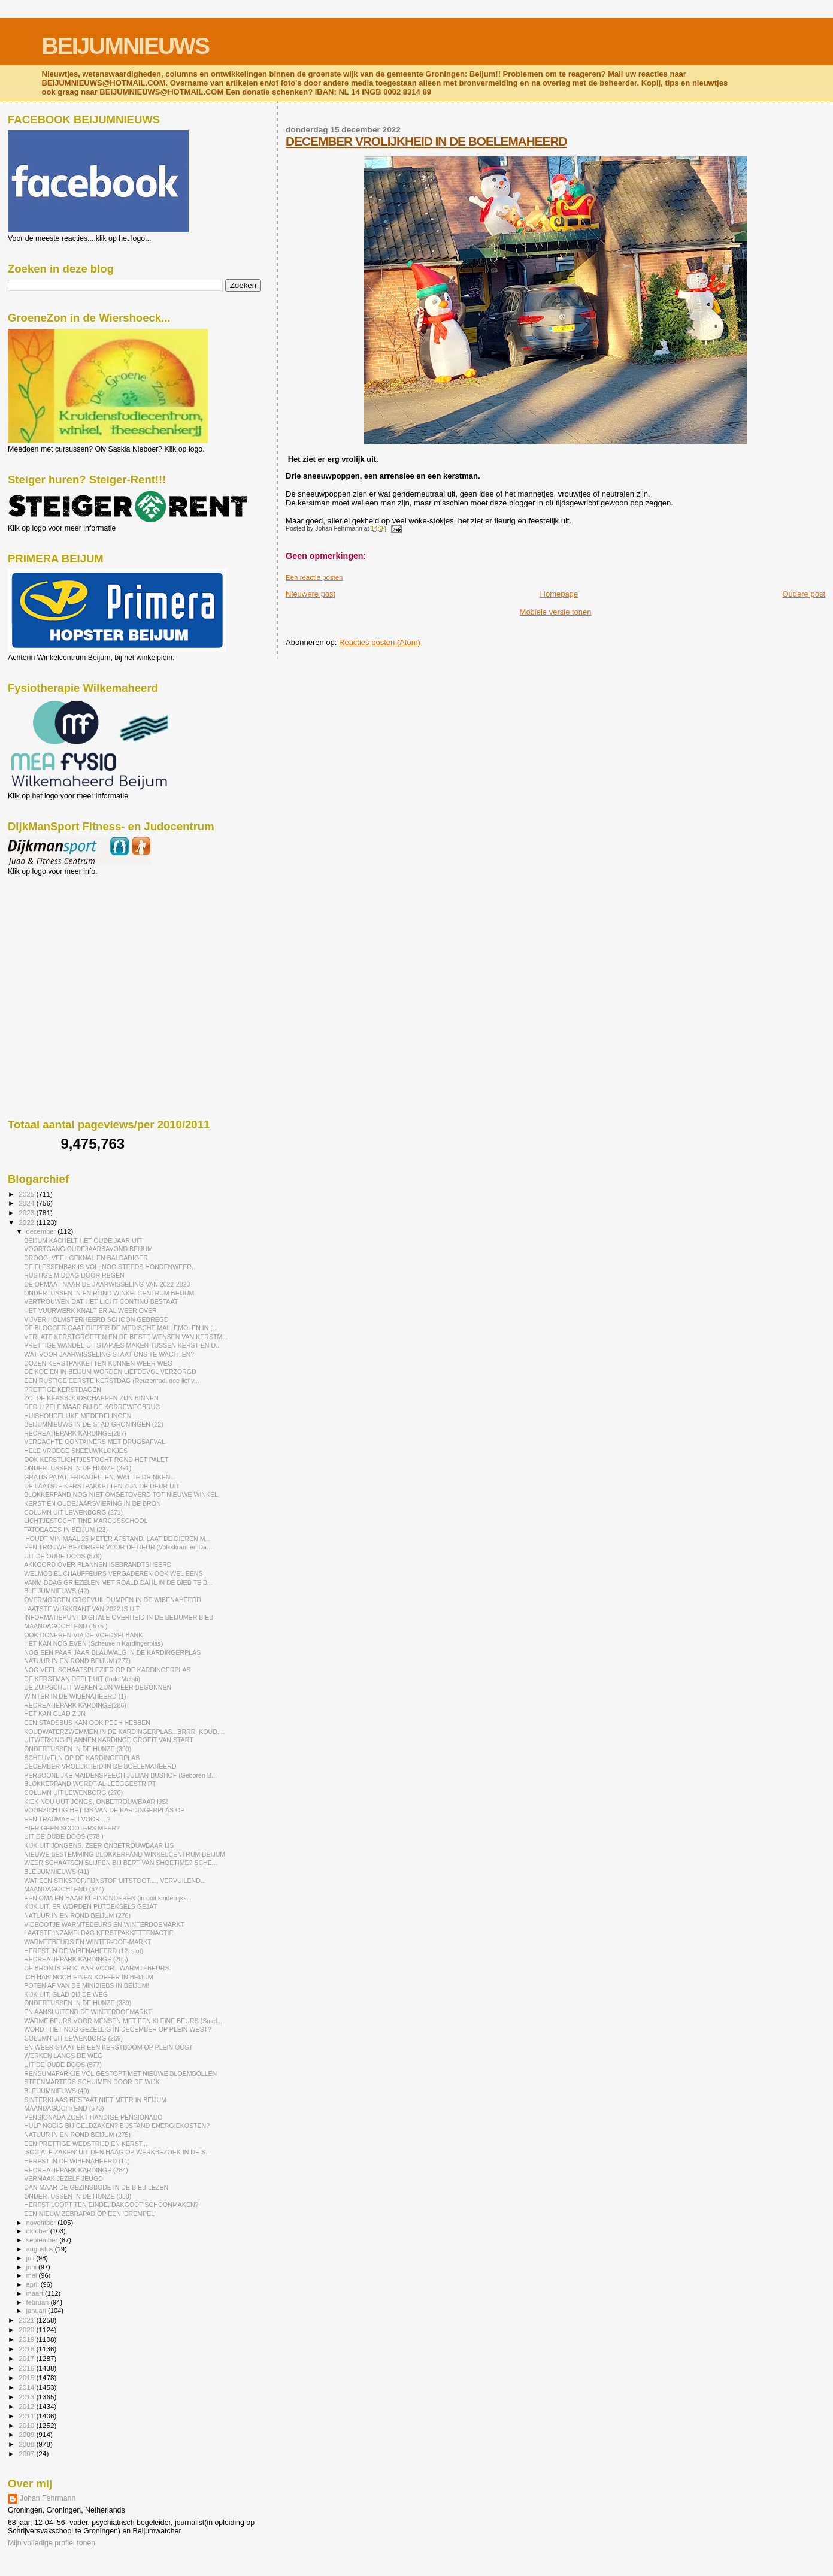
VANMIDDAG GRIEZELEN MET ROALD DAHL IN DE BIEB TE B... (118, 1582)
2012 (27, 2406)
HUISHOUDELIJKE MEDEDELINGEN (77, 1415)
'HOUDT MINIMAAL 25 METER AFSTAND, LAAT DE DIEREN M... (117, 1538)
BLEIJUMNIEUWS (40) (56, 2090)
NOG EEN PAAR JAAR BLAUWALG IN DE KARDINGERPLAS (112, 1652)
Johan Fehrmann (47, 2498)
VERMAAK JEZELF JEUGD (63, 2178)
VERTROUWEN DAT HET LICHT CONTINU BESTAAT (101, 1301)
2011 (27, 2416)
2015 (27, 2377)
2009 (27, 2434)
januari (37, 2310)
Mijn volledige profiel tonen (51, 2543)
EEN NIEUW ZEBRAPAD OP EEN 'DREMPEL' (90, 2213)
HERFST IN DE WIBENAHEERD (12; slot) (83, 1950)
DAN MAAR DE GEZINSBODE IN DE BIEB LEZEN (96, 2187)
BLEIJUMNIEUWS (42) (56, 1590)
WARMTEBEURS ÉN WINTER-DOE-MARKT (87, 1941)
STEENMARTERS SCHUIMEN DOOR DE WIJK (92, 2081)
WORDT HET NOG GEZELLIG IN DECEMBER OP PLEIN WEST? (117, 2029)
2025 (27, 1194)
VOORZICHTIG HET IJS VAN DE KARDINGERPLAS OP (104, 1810)
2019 (27, 2339)
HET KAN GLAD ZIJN (55, 1713)
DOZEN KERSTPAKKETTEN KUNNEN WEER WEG (98, 1363)
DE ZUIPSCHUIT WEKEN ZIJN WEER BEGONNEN (97, 1687)
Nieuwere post (310, 593)
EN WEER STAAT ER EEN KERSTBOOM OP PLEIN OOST (108, 2047)
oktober (38, 2231)
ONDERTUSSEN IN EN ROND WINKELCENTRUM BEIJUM (109, 1293)
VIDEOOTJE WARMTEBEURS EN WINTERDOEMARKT (104, 1924)
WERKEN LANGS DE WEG (63, 2055)
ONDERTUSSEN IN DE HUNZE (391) (77, 1468)
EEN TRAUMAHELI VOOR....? (67, 1819)
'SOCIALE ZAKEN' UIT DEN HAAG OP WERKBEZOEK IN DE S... (117, 2152)
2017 (27, 2358)
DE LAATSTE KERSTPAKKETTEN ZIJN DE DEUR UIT (102, 1486)
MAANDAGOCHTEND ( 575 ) (65, 1626)
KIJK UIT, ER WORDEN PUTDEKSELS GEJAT (90, 1906)
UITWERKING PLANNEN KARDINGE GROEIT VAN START (108, 1739)
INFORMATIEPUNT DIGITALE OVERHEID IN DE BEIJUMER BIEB (118, 1617)
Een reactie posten (314, 577)
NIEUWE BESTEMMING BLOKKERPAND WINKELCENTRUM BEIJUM (124, 1854)
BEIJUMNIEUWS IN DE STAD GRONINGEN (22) (93, 1424)
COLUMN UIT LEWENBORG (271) (73, 1512)
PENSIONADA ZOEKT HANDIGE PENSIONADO (93, 2117)
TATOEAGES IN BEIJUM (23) (66, 1529)
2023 (27, 1212)
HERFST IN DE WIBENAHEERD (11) (77, 2161)
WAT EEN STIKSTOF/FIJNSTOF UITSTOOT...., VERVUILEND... (114, 1880)
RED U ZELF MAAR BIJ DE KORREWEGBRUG (92, 1406)
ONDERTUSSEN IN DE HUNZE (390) (77, 1748)
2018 (27, 2349)
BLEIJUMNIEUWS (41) (56, 1871)
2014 (27, 2387)
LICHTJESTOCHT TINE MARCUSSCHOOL (85, 1520)
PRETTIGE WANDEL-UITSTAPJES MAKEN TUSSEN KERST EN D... (122, 1345)
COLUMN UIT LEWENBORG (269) (73, 2038)
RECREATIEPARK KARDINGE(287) (75, 1433)
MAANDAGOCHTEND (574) (64, 1889)
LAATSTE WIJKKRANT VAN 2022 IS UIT (82, 1608)
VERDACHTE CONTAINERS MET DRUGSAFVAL (94, 1441)
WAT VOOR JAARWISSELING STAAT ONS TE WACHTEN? (109, 1354)
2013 (27, 2397)
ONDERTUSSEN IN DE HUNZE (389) (77, 2002)
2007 (27, 2453)
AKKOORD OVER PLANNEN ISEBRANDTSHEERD (97, 1564)
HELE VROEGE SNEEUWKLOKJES (76, 1450)
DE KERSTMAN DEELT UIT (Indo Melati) (82, 1678)
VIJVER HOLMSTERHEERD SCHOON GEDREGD (96, 1319)
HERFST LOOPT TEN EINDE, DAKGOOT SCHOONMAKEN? (111, 2204)
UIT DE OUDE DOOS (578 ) (64, 1836)
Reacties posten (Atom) (379, 642)
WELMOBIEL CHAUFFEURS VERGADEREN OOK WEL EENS (113, 1573)
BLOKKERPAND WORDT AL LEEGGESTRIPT (90, 1783)
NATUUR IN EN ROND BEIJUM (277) (77, 1660)
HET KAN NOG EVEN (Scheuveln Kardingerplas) (93, 1643)
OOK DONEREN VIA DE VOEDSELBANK (83, 1635)
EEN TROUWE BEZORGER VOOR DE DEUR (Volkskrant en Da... (118, 1547)
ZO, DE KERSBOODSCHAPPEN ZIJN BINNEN (91, 1397)
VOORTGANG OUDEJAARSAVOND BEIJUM (88, 1248)
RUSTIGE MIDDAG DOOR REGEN (74, 1275)
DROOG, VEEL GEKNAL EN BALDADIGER (86, 1257)
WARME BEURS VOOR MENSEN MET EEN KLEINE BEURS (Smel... (123, 2020)
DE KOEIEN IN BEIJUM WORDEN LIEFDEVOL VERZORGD (110, 1371)
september (43, 2240)
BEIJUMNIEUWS (125, 46)
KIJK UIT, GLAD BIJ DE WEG (66, 1994)
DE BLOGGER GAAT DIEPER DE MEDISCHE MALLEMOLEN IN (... (121, 1327)
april (33, 2284)
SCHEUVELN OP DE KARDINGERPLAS (82, 1757)
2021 (27, 2320)
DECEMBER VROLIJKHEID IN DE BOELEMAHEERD (426, 141)
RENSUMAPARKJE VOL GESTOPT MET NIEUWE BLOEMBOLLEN (120, 2073)
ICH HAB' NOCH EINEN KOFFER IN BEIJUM (88, 1977)
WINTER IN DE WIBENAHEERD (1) (75, 1696)
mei (32, 2275)
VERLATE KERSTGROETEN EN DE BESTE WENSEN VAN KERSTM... (126, 1336)
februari (38, 2302)
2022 (27, 1222)
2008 (27, 2444)
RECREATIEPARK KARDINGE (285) (76, 1959)
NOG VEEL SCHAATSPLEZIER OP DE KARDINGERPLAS (107, 1669)
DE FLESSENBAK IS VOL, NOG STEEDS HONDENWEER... (110, 1266)
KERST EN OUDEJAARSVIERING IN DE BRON (92, 1503)
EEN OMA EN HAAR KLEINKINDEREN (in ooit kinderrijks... (108, 1898)
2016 (27, 2368)
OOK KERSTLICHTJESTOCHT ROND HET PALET (96, 1459)
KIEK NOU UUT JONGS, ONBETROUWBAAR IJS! (96, 1801)
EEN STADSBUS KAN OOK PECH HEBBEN (87, 1722)
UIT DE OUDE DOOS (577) (63, 2064)
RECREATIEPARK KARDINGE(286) (75, 1705)
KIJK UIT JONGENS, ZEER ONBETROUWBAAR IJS (99, 1845)
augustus (40, 2249)
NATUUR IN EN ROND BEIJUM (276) (77, 1915)
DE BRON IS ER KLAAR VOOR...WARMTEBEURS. (97, 1968)
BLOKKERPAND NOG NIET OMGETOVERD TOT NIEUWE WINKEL (121, 1494)
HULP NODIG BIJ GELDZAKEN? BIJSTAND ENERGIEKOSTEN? (117, 2125)
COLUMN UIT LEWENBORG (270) (73, 1792)
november (42, 2222)
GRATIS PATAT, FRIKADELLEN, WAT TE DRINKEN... (99, 1477)
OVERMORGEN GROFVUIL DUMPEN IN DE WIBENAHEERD (112, 1599)
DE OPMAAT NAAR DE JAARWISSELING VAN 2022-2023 (107, 1284)
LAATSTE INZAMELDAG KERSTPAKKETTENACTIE (98, 1932)
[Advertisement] (62, 940)
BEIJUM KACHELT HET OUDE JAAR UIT (83, 1240)
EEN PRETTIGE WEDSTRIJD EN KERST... (85, 2143)
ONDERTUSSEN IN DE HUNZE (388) (77, 2196)
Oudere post (803, 593)
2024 (27, 1203)
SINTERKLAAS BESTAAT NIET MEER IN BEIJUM (95, 2099)
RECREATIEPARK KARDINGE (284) (76, 2170)
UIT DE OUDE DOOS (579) (63, 1556)
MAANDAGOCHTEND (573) (64, 2108)
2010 (27, 2425)
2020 (27, 2329)
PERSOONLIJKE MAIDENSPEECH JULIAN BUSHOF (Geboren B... (120, 1775)
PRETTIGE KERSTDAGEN (62, 1389)
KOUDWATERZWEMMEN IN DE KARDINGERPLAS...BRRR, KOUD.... (124, 1731)
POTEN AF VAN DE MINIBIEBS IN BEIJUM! (86, 1985)
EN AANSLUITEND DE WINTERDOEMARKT (88, 2011)
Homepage (559, 593)
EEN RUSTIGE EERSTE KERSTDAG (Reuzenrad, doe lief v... (111, 1380)
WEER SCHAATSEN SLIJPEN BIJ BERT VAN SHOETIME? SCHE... (120, 1862)
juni (32, 2267)
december (42, 1231)
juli (31, 2258)
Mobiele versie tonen (556, 611)
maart (36, 2293)
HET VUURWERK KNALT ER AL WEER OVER (90, 1310)
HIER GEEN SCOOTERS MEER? (72, 1828)
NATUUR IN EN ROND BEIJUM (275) (77, 2134)
